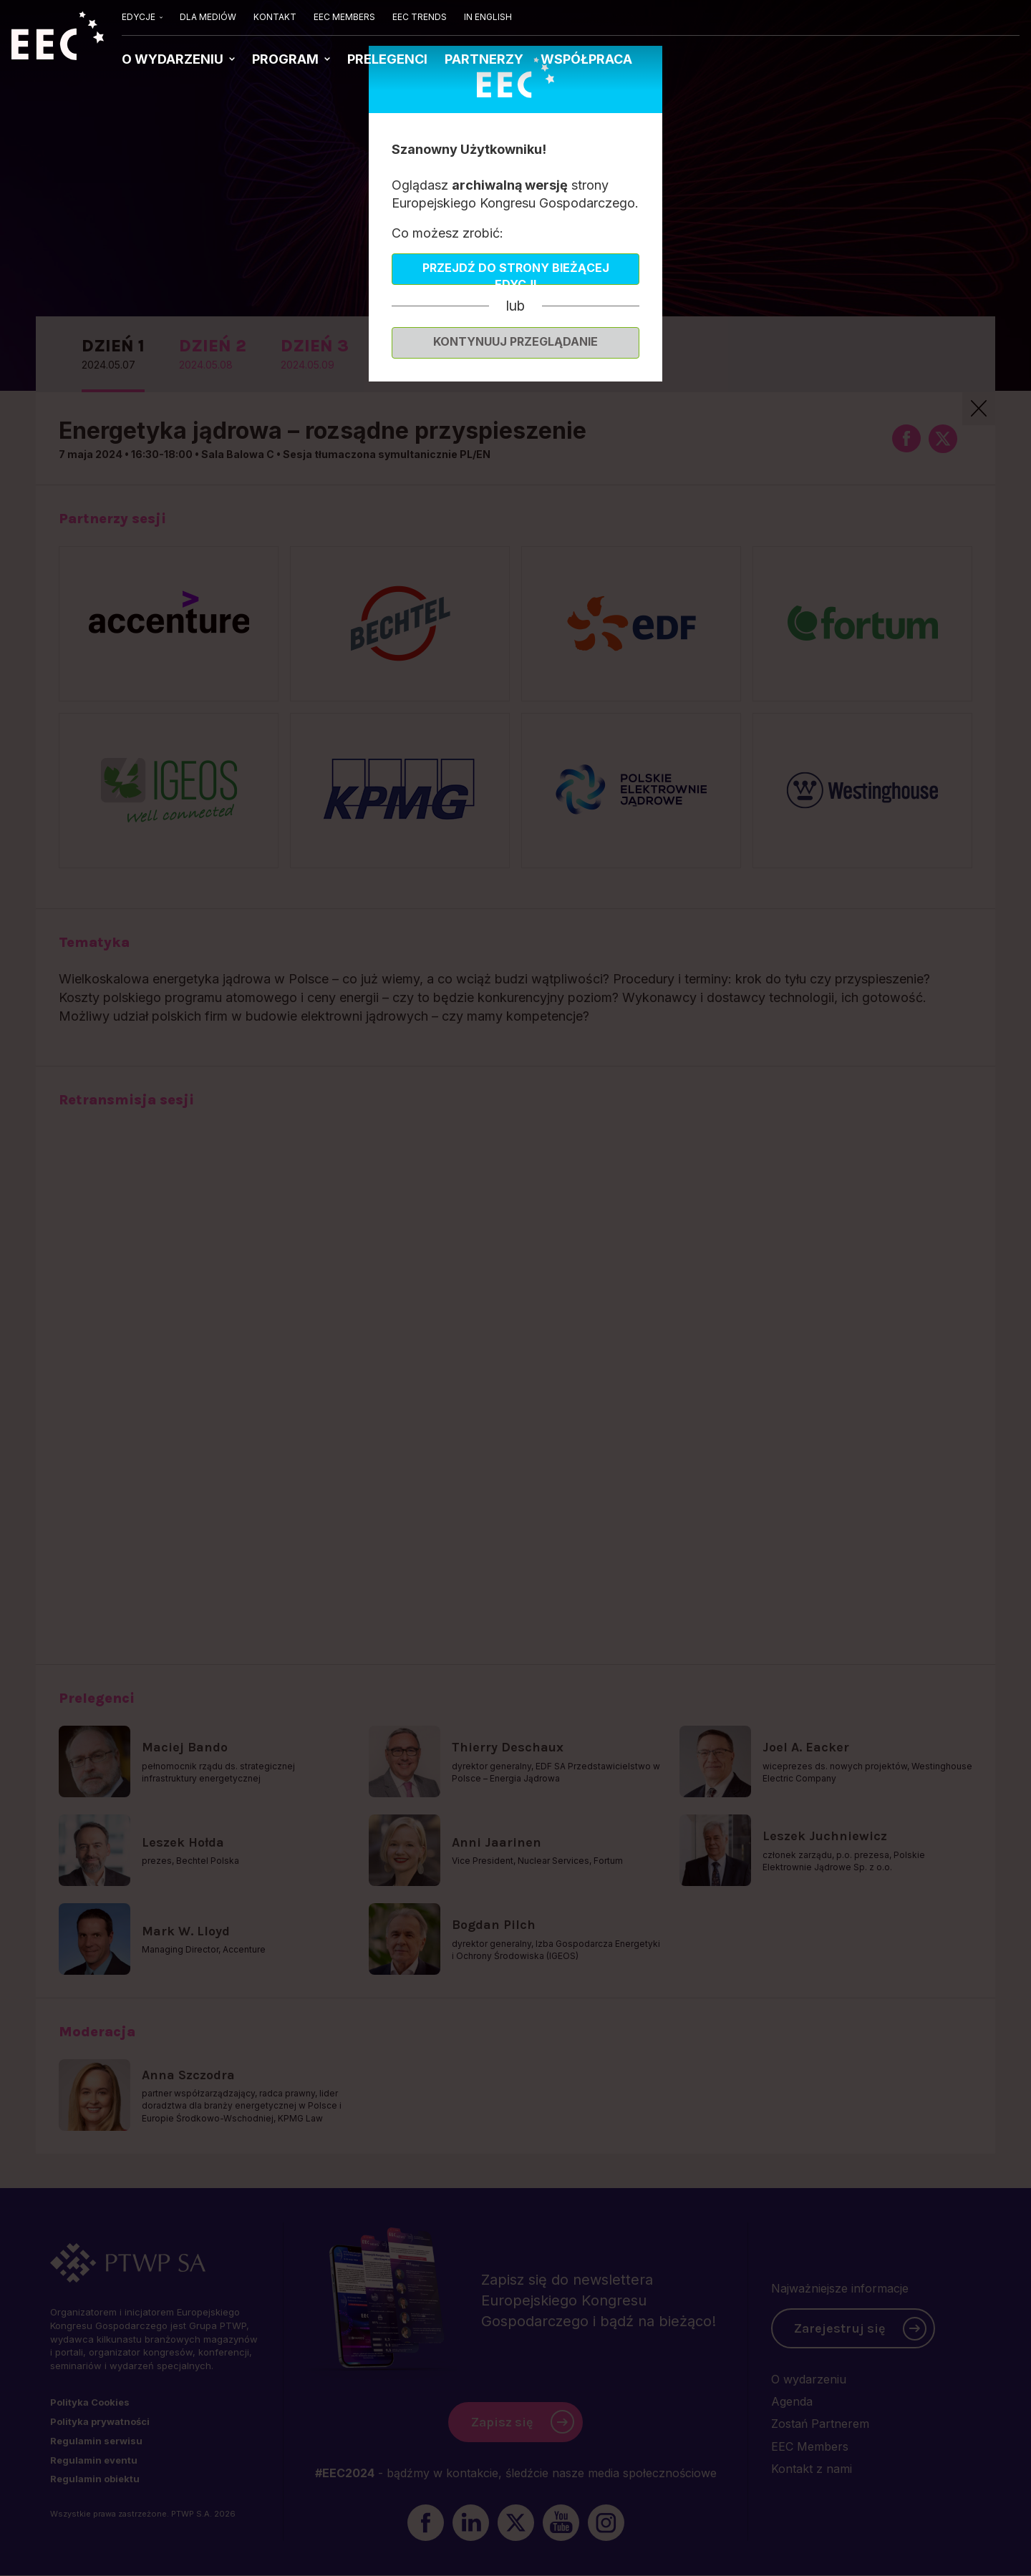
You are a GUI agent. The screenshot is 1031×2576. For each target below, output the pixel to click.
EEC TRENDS (419, 16)
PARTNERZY (484, 59)
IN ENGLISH (488, 16)
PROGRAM (286, 59)
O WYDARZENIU (174, 59)
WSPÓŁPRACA (586, 59)
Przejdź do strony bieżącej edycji (515, 273)
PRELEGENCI (387, 59)
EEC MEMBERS (344, 16)
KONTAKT (274, 16)
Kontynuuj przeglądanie (515, 341)
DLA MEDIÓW (208, 16)
